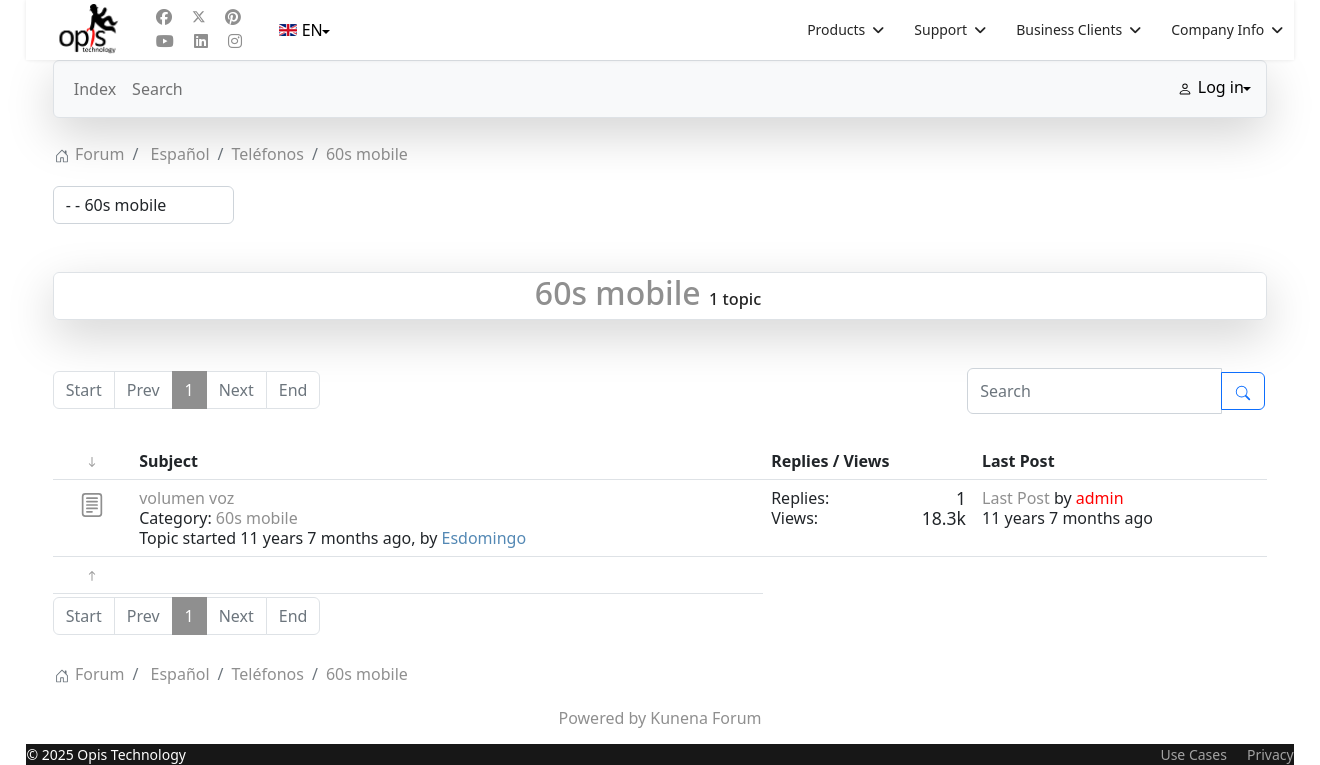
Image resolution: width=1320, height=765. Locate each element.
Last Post (1016, 498)
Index (95, 89)
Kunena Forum (705, 718)
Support (940, 29)
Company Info (1217, 29)
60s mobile (618, 292)
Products (836, 29)
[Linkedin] (201, 41)
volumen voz (186, 498)
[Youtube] (165, 41)
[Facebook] (164, 17)
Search (157, 89)
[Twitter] (199, 17)
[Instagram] (235, 41)
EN (302, 30)
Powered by (603, 718)
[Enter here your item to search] (1094, 391)
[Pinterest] (233, 17)
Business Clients (1069, 29)
